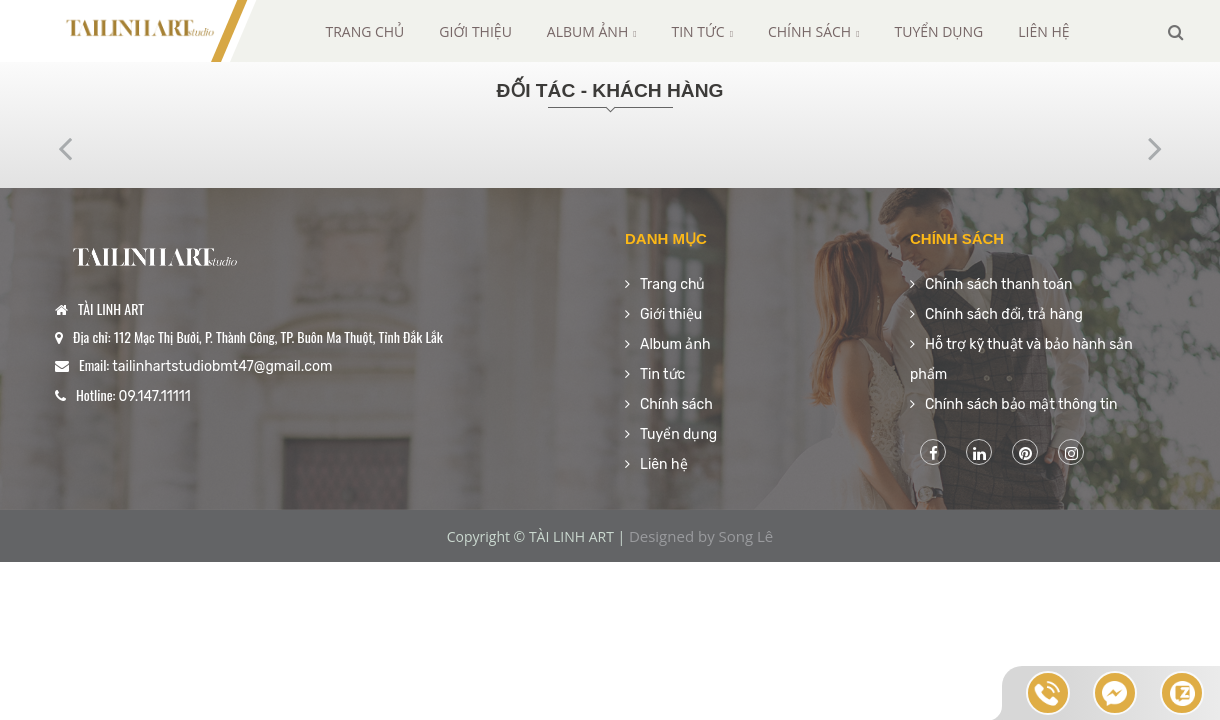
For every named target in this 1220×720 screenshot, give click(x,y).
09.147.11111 (155, 396)
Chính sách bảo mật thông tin (1021, 404)
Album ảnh (592, 31)
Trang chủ (364, 31)
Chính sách (814, 31)
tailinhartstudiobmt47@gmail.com (222, 366)
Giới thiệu (475, 31)
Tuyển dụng (938, 31)
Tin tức (702, 31)
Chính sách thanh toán (999, 284)
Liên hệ (1043, 31)
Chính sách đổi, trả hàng (1004, 314)
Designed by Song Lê (701, 536)
